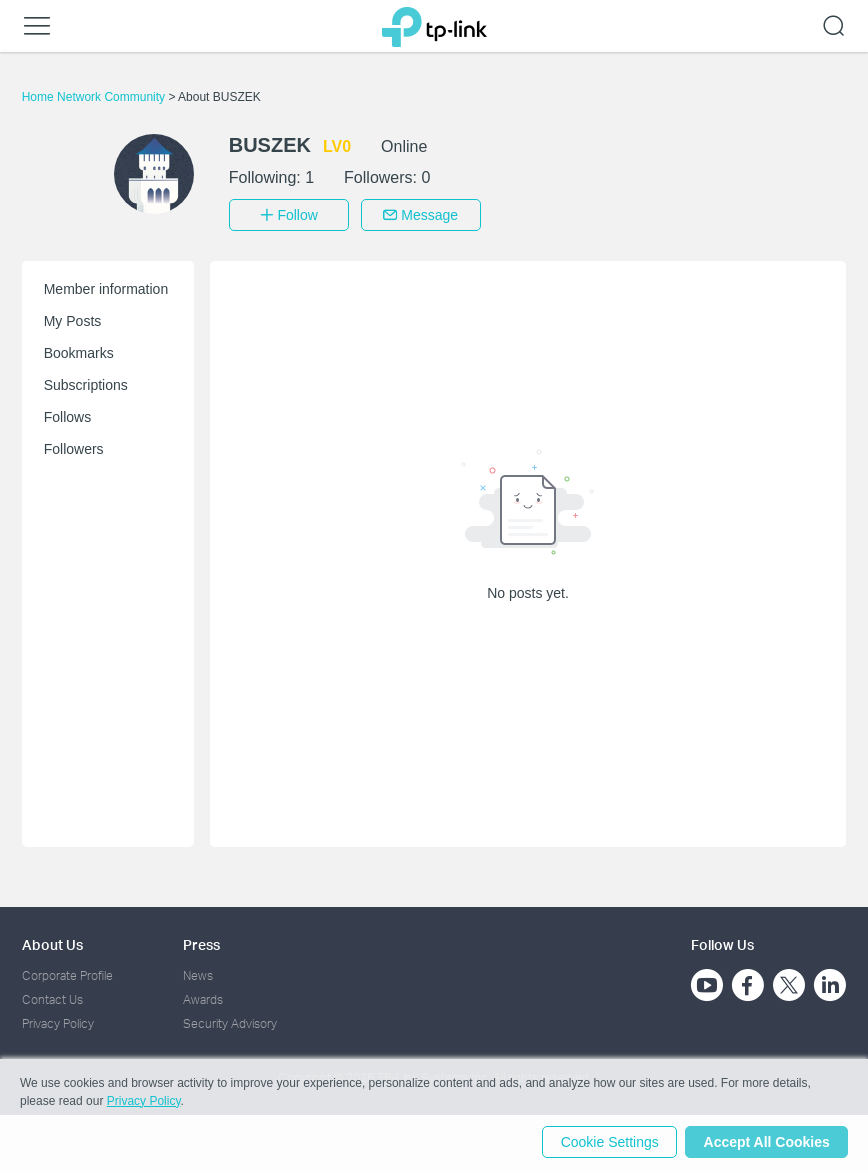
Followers (74, 447)
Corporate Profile (67, 973)
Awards (203, 997)
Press (201, 942)
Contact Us (52, 997)
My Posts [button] (73, 319)
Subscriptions (86, 383)
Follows (67, 415)
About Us (52, 942)
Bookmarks (79, 351)
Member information (106, 287)
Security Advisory (230, 1022)
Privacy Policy (58, 1022)
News (198, 973)
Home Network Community (95, 97)
